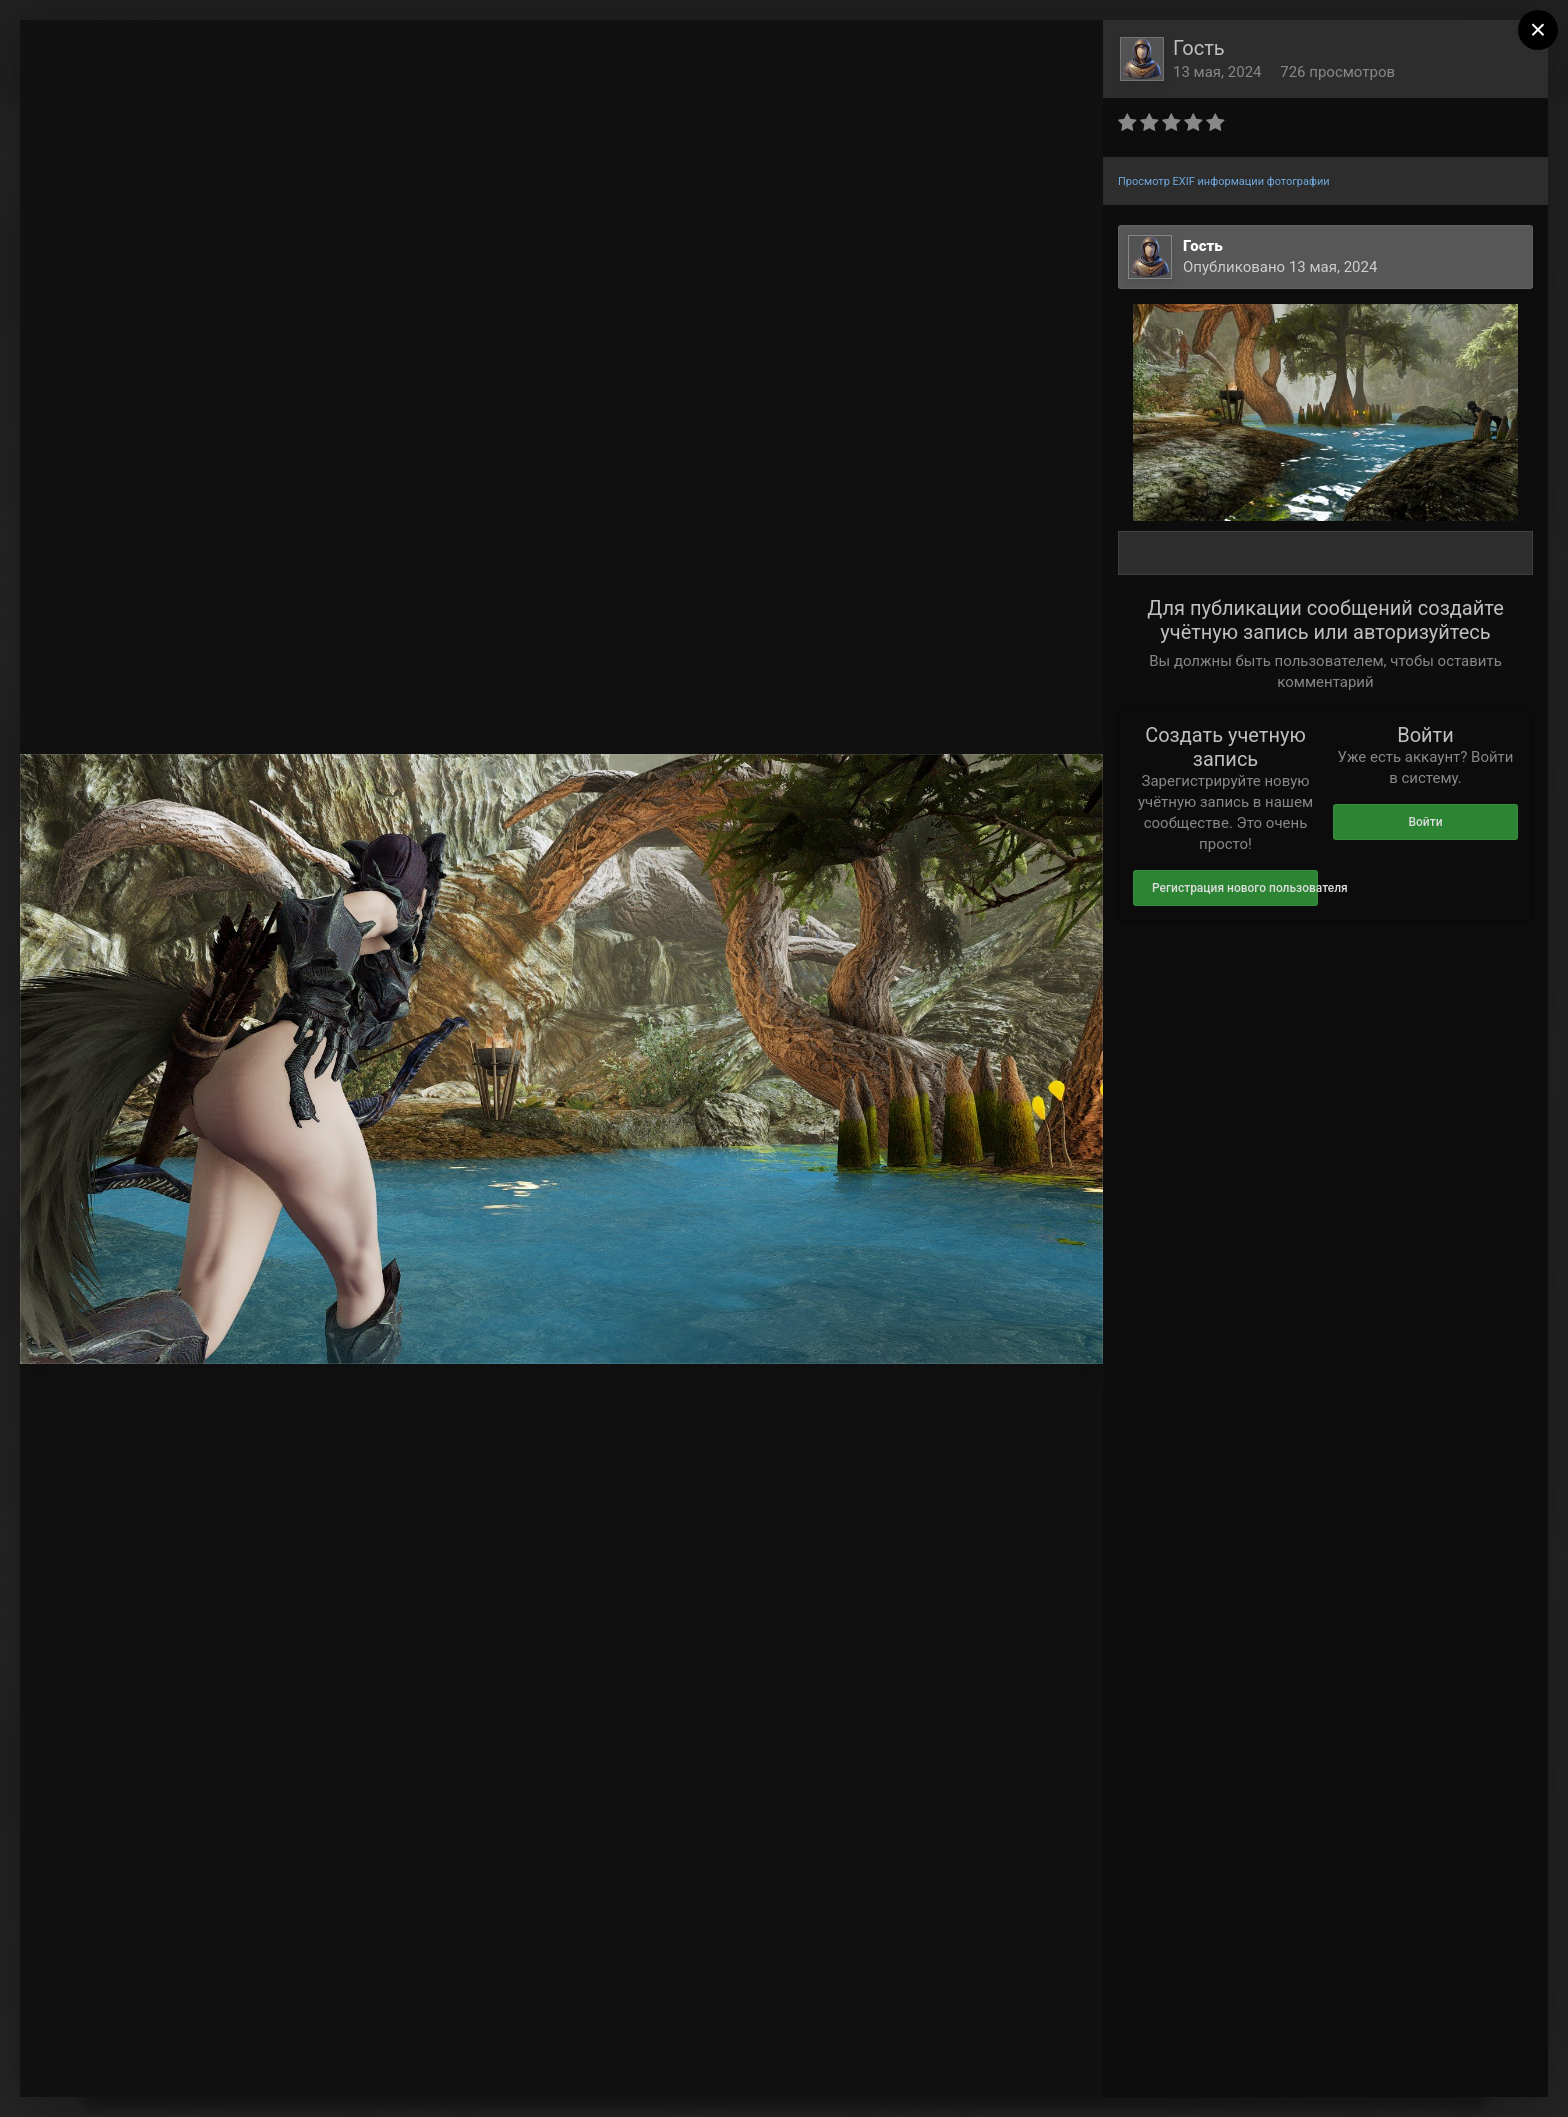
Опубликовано (1280, 267)
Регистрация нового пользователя (1235, 888)
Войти (1425, 822)
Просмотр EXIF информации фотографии (1224, 181)
